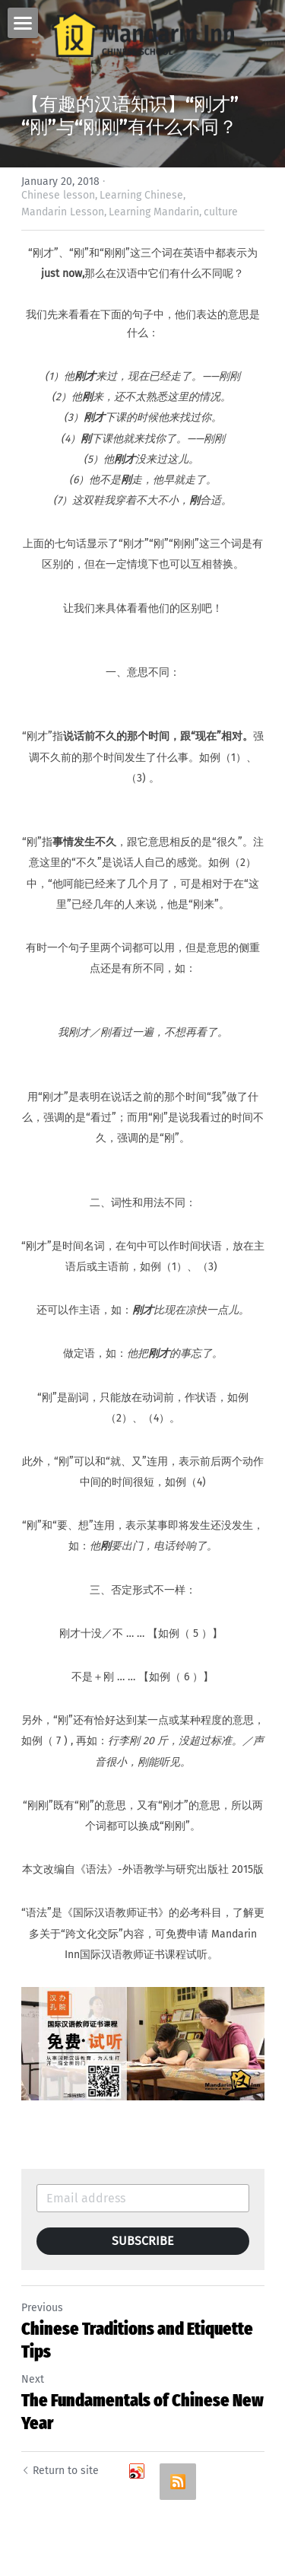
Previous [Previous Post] (42, 2307)
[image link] (143, 33)
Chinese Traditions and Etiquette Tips (137, 2340)
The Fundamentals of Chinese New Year (142, 2412)
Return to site (60, 2470)
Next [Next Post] (32, 2379)
